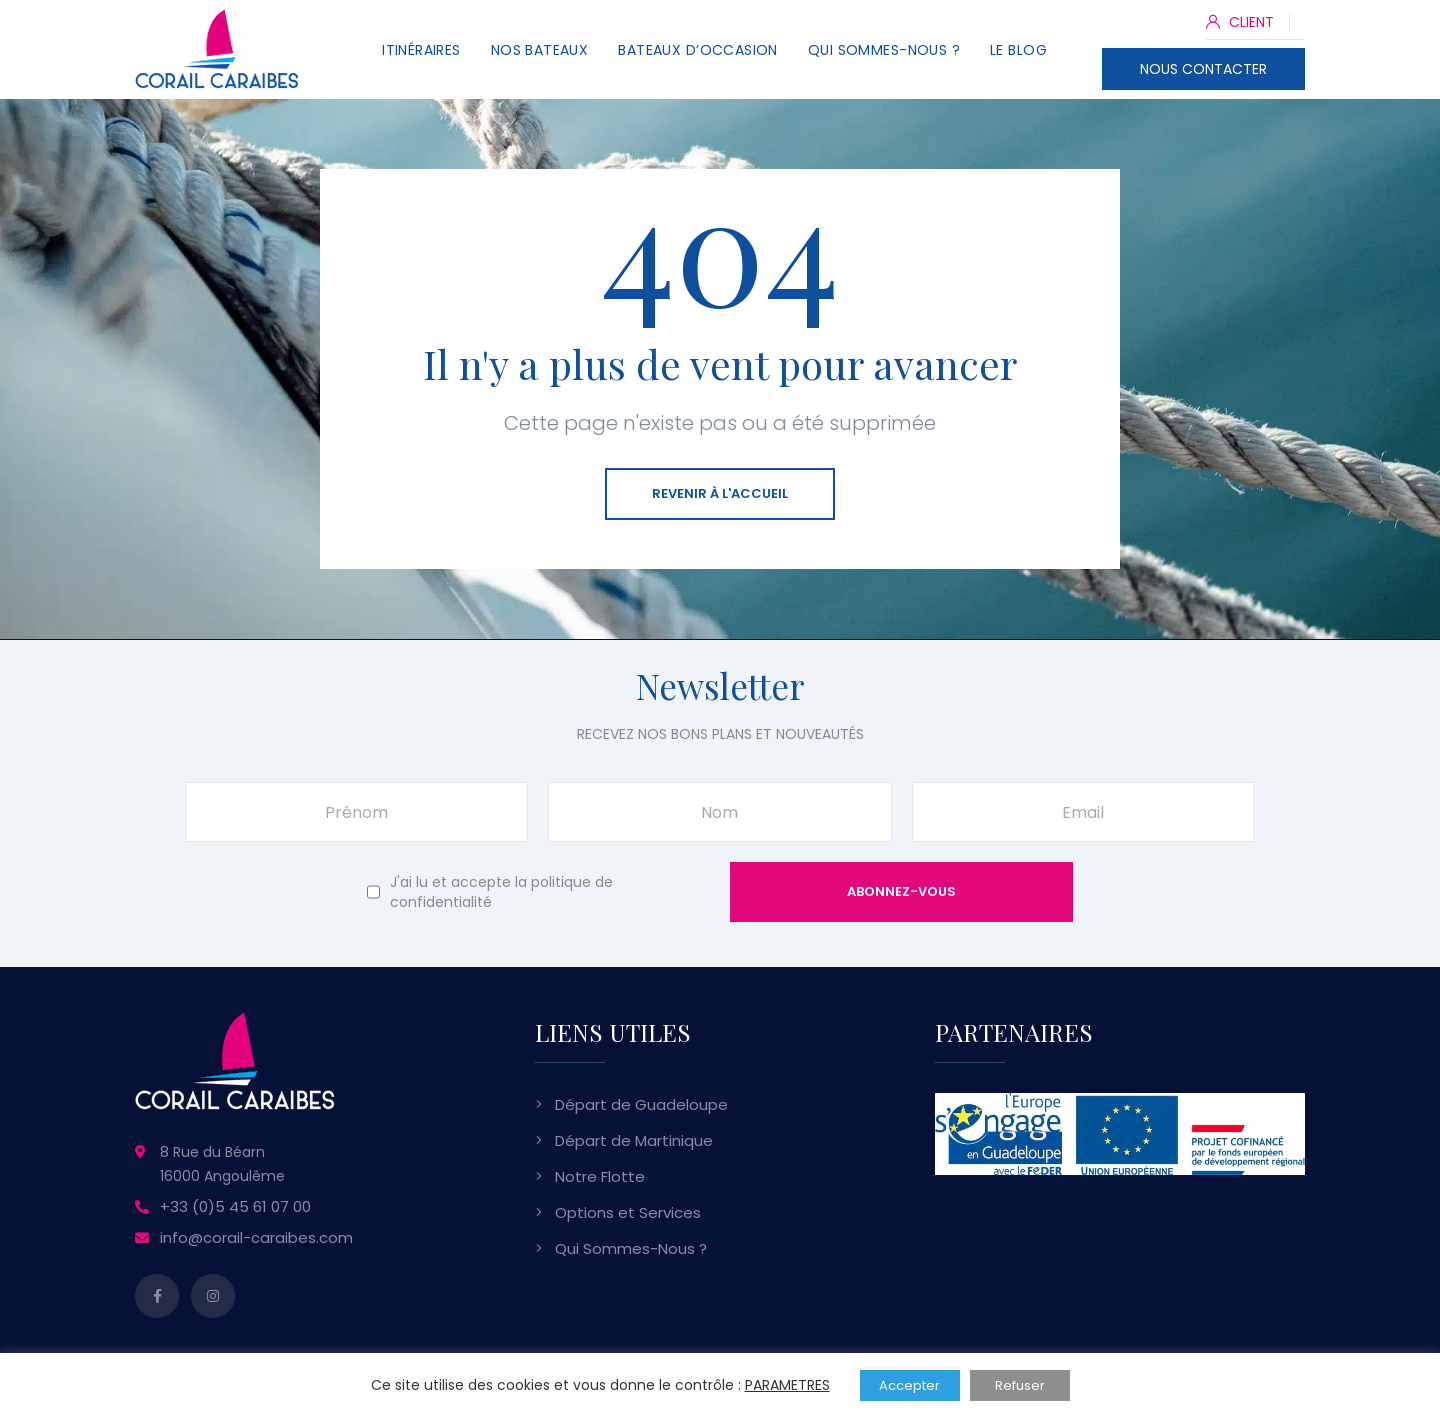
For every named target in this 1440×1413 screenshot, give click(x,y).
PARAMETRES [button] (787, 1385)
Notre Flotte (600, 1176)
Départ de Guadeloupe (641, 1104)
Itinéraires (421, 50)
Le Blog (1018, 50)
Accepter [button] (909, 1385)
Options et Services (628, 1212)
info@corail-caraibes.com (256, 1237)
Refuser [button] (1020, 1385)
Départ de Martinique (634, 1140)
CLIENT (1240, 22)
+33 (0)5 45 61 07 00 (235, 1206)
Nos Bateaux (540, 50)
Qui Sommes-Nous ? (884, 50)
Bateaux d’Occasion (698, 50)
